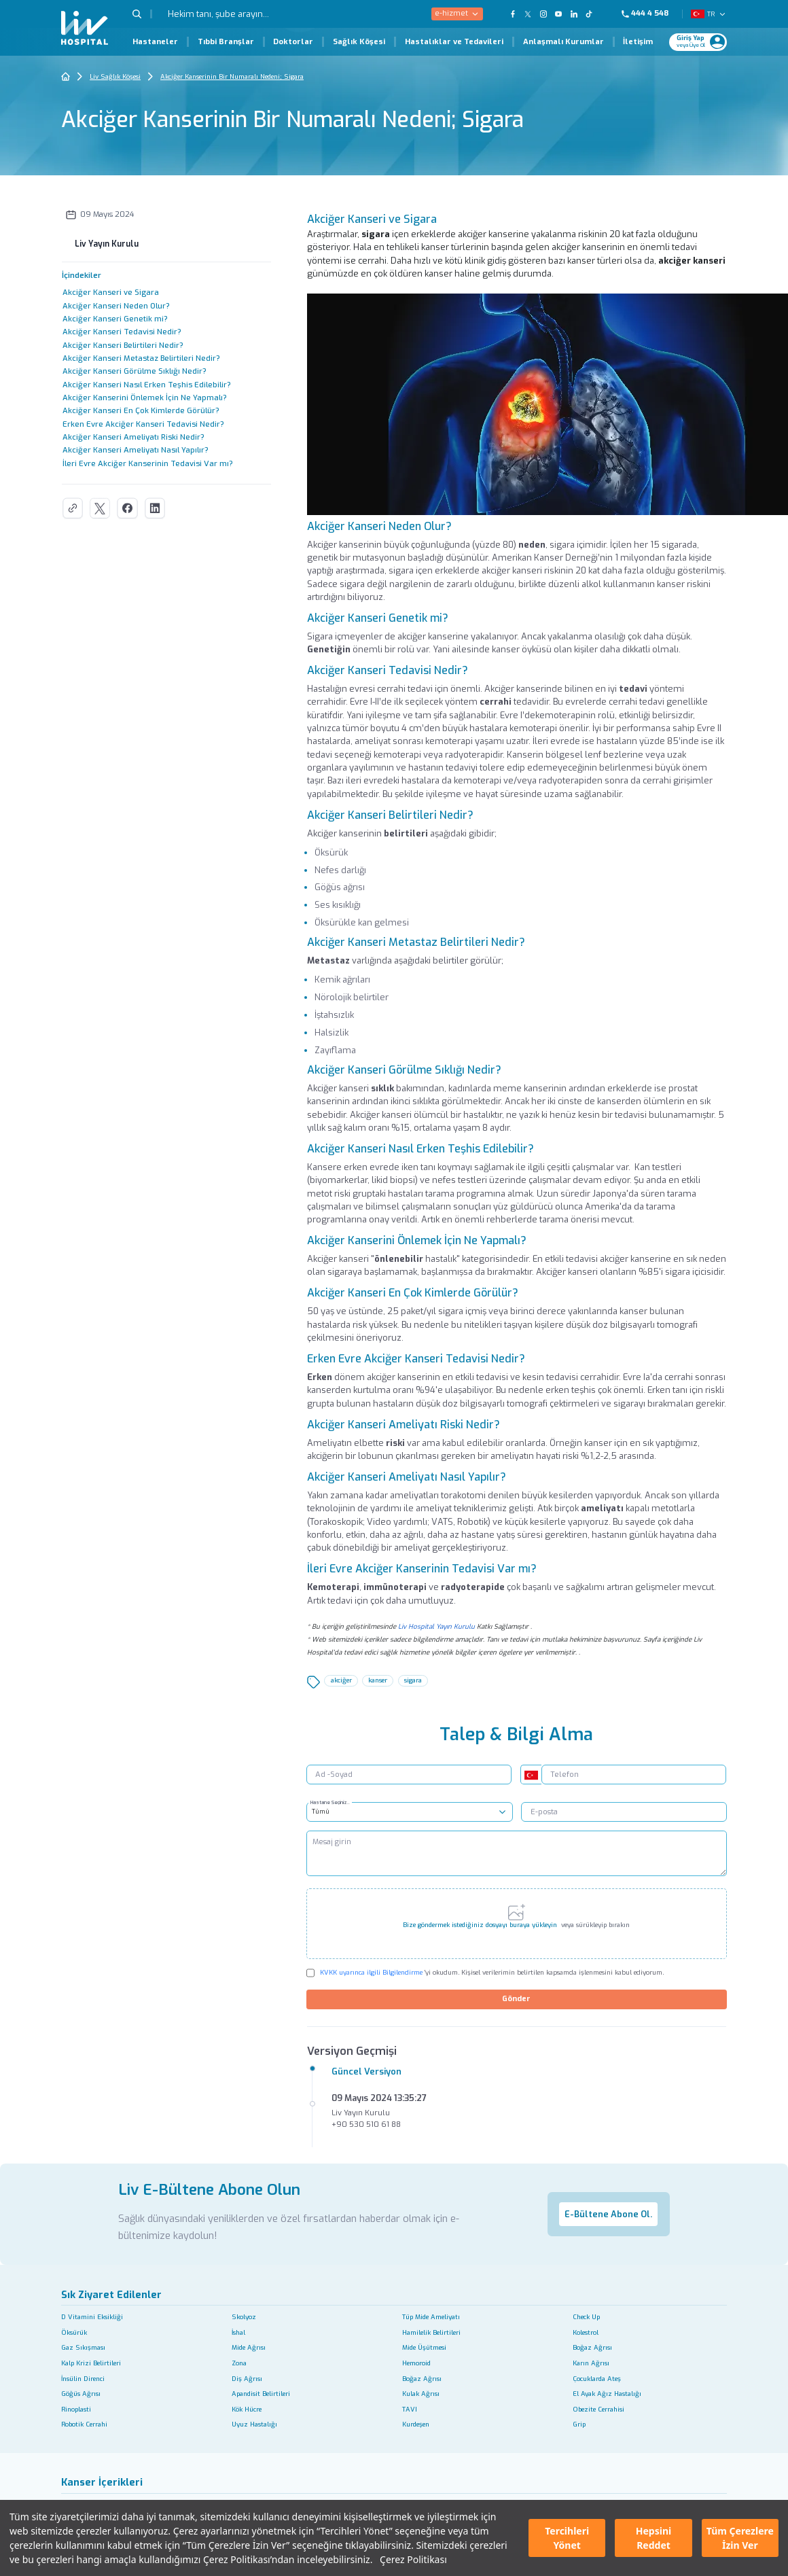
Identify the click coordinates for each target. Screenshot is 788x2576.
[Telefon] (633, 1774)
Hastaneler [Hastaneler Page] (155, 42)
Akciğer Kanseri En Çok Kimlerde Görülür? (140, 411)
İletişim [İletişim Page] (638, 42)
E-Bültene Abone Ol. (608, 2214)
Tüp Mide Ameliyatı (431, 2316)
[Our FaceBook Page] (512, 13)
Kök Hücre (247, 2409)
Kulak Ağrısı (421, 2393)
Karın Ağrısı (591, 2363)
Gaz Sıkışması (83, 2347)
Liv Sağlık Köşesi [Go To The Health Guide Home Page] (115, 76)
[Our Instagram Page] (543, 13)
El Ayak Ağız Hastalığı (607, 2393)
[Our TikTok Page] (594, 13)
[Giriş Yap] (693, 41)
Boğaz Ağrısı (592, 2347)
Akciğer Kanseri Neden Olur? (116, 306)
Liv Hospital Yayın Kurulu (436, 1626)
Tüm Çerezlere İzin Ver (740, 2538)
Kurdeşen (415, 2424)
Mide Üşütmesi (424, 2347)
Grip (579, 2424)
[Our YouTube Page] (559, 13)
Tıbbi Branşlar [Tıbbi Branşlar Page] (226, 42)
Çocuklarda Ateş (597, 2378)
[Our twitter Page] (528, 13)
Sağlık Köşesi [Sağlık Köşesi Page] (359, 42)
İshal (238, 2332)
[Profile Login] (717, 42)
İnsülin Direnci (83, 2378)
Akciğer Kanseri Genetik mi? (115, 319)
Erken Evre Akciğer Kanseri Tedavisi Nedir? (143, 424)
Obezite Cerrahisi (598, 2409)
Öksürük (74, 2332)
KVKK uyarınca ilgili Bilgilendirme (371, 1972)
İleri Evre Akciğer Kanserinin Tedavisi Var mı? (147, 464)
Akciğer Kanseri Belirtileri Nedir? (122, 345)
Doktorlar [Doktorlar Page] (293, 42)
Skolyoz (244, 2316)
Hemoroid (416, 2363)
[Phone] (650, 14)
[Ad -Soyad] (409, 1774)
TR (710, 14)
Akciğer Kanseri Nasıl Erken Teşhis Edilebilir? (146, 385)
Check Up (586, 2316)
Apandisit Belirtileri (261, 2393)
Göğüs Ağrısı (81, 2393)
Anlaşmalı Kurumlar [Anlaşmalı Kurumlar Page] (563, 42)
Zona (239, 2363)
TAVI (409, 2409)
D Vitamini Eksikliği (92, 2316)
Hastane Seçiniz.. (337, 1800)
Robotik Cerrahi (84, 2424)
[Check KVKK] (310, 1973)
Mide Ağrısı (249, 2347)
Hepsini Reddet (653, 2538)
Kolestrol (585, 2332)
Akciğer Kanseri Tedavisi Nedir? (121, 332)
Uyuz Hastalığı (254, 2424)
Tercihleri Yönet (567, 2538)
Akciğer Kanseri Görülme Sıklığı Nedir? (134, 371)
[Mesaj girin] (517, 1854)
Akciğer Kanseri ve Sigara (110, 292)
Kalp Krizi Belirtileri (91, 2363)
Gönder (516, 1999)
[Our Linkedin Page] (574, 13)
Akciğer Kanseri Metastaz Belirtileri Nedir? (141, 358)
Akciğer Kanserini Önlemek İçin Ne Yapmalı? (144, 398)
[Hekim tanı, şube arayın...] (247, 14)
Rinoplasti (76, 2409)
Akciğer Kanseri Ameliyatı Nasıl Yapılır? (135, 450)
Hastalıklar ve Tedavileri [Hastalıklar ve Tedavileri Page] (454, 42)
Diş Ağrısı (247, 2378)
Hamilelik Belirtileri (431, 2332)
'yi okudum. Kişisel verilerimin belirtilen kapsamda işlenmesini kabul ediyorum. (492, 1972)
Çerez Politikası (413, 2559)
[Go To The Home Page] (65, 76)
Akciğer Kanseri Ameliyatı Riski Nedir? (133, 437)
